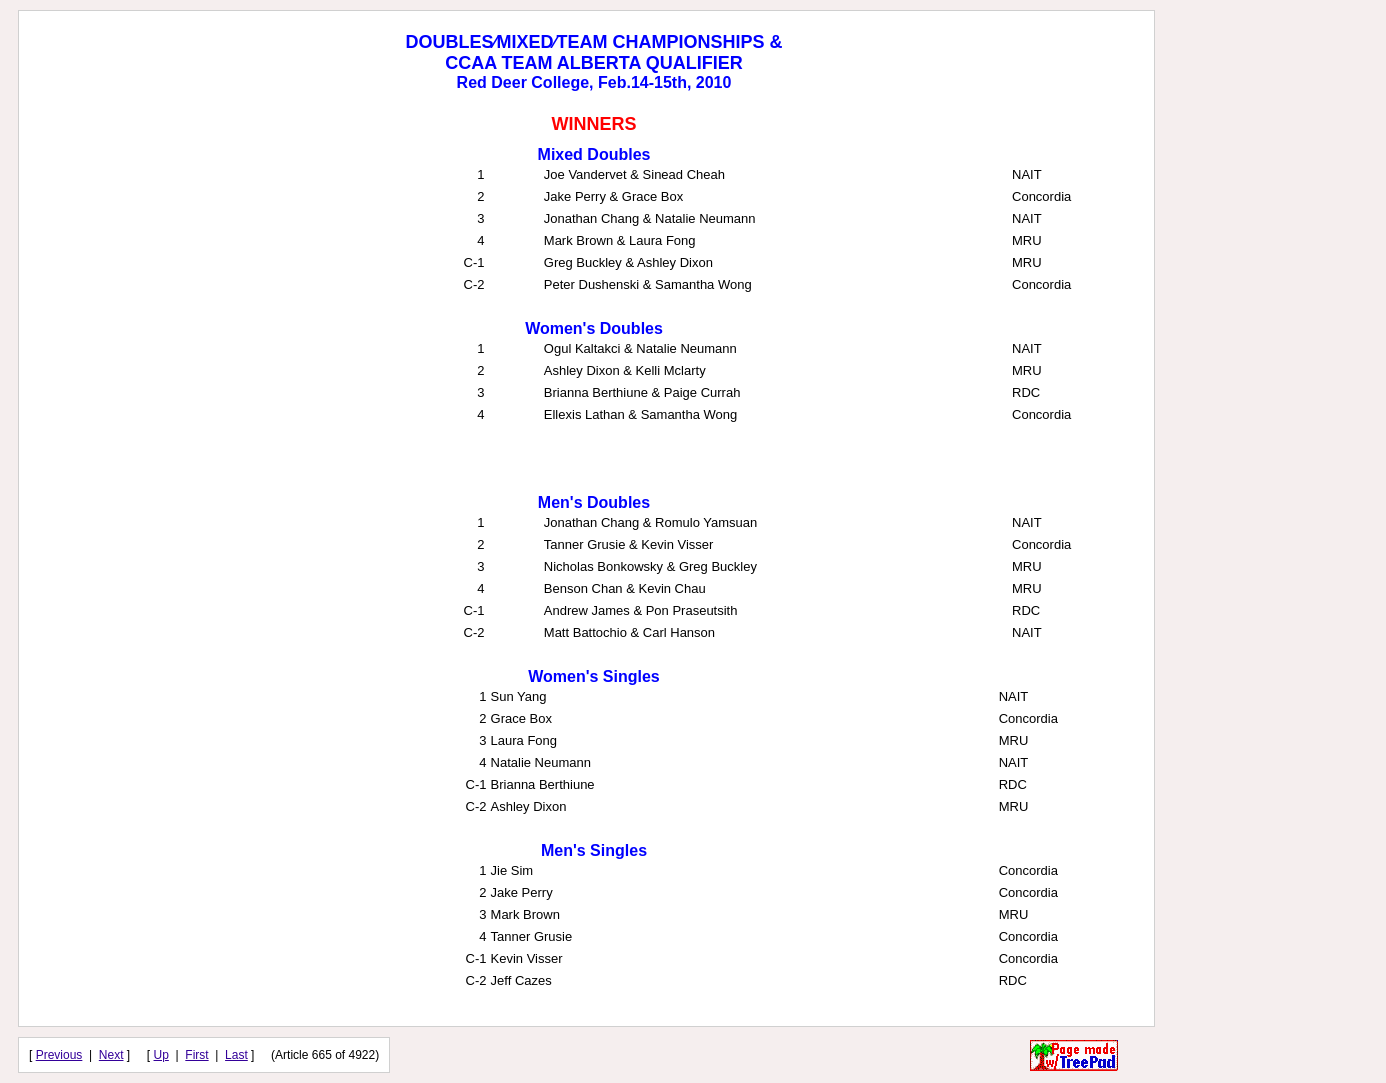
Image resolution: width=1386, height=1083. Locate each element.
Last (236, 1055)
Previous (59, 1055)
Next (111, 1055)
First (196, 1055)
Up (161, 1055)
